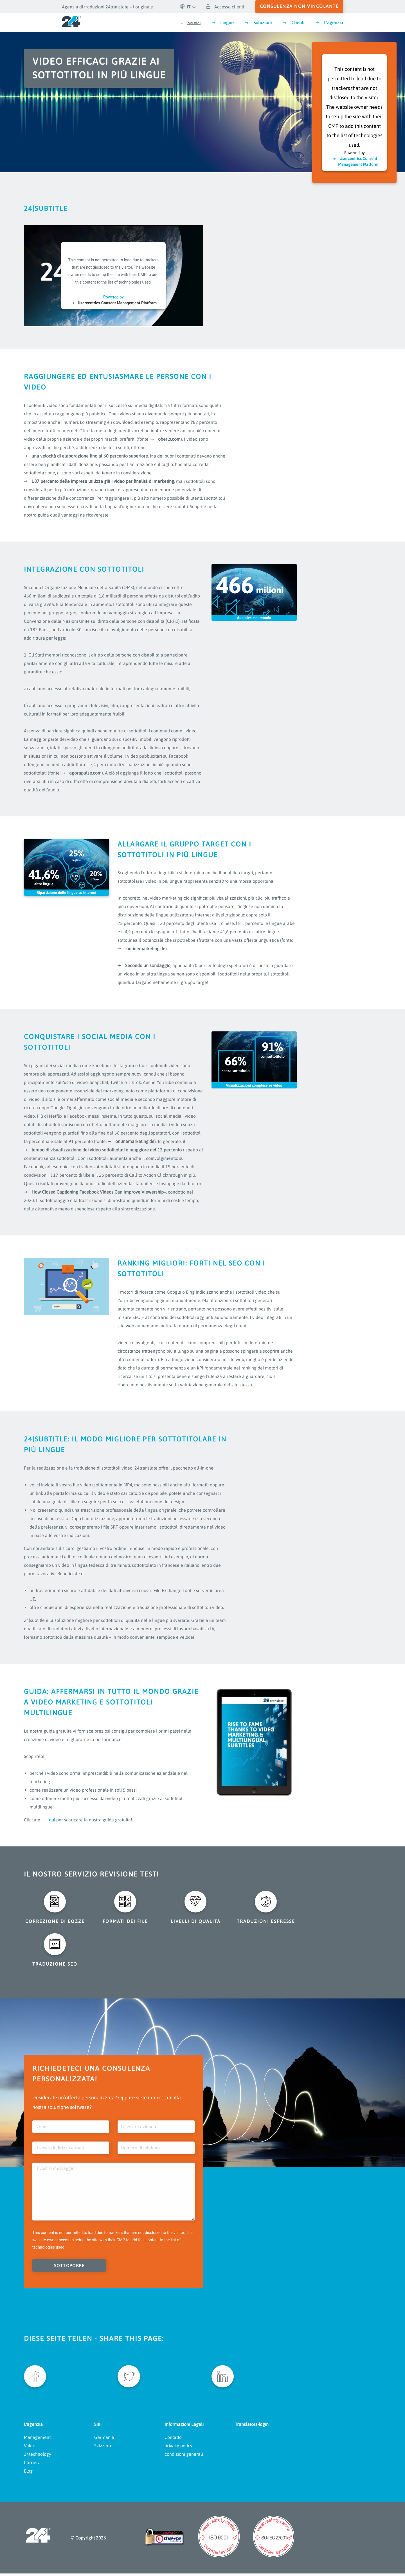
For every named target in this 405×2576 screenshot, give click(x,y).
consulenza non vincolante (299, 6)
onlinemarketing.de (145, 948)
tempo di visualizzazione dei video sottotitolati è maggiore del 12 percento (107, 1149)
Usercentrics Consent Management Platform (117, 302)
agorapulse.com (85, 772)
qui (52, 1819)
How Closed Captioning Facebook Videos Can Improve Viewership (98, 1191)
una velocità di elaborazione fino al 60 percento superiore (90, 455)
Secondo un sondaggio (147, 965)
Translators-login (252, 2427)
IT (185, 6)
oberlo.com (169, 439)
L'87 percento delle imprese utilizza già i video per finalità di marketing (103, 481)
